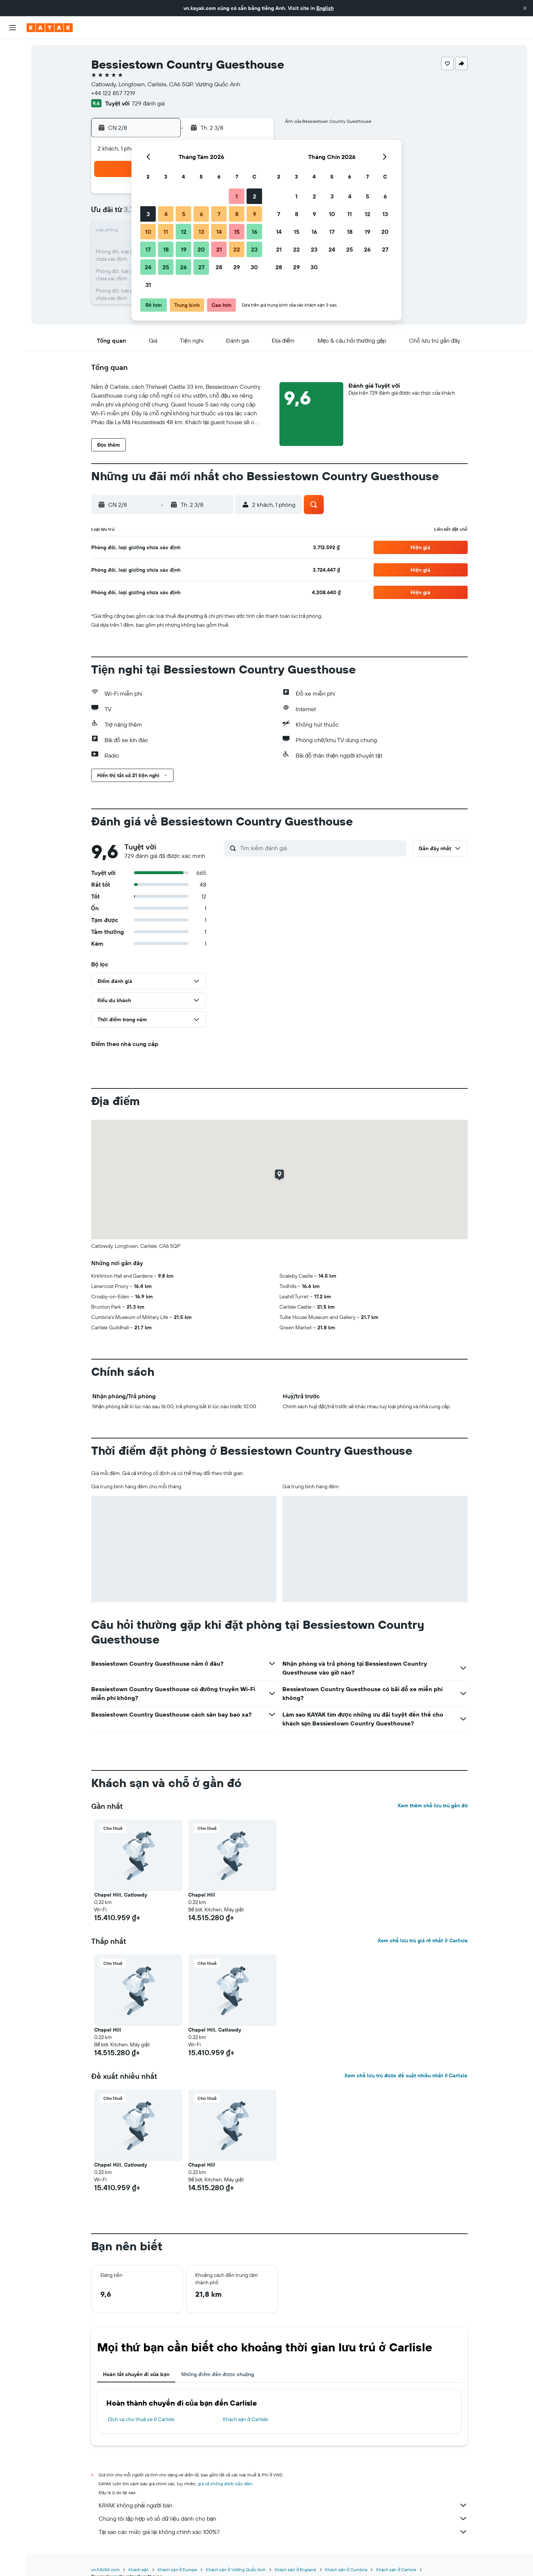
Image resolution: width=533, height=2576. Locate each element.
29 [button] (236, 267)
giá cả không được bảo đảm (225, 2483)
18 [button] (166, 249)
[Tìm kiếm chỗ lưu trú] (12, 65)
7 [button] (218, 214)
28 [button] (219, 267)
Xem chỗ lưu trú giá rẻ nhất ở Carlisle (422, 1940)
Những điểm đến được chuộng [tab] (217, 2374)
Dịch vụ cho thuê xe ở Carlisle (141, 2419)
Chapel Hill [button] (201, 1894)
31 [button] (148, 284)
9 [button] (254, 214)
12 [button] (183, 231)
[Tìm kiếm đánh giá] (321, 848)
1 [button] (236, 196)
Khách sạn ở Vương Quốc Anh (236, 2569)
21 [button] (219, 249)
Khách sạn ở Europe (177, 2569)
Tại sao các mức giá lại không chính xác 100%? (283, 2531)
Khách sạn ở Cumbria (346, 2569)
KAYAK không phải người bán (283, 2505)
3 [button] (148, 214)
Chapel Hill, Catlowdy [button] (120, 1894)
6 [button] (201, 214)
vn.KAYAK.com (105, 2569)
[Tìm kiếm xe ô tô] (12, 81)
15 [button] (237, 231)
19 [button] (183, 249)
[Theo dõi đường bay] (12, 117)
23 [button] (254, 249)
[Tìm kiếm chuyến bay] (12, 50)
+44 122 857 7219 (113, 93)
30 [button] (254, 267)
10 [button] (148, 231)
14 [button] (219, 231)
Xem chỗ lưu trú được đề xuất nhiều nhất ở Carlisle (405, 2075)
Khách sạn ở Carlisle (245, 2419)
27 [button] (201, 267)
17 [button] (148, 249)
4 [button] (166, 214)
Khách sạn (138, 2569)
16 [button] (254, 231)
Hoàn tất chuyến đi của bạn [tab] (136, 2374)
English (325, 8)
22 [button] (236, 249)
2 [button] (254, 196)
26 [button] (183, 267)
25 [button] (165, 267)
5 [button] (183, 214)
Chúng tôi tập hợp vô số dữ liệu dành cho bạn (283, 2518)
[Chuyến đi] (12, 154)
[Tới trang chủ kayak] (50, 27)
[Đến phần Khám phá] (12, 102)
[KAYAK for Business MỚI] (12, 133)
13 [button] (201, 231)
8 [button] (236, 214)
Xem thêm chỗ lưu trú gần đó (433, 1805)
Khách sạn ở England (295, 2569)
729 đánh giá (148, 103)
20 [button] (201, 249)
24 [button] (148, 267)
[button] (525, 8)
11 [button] (166, 231)
